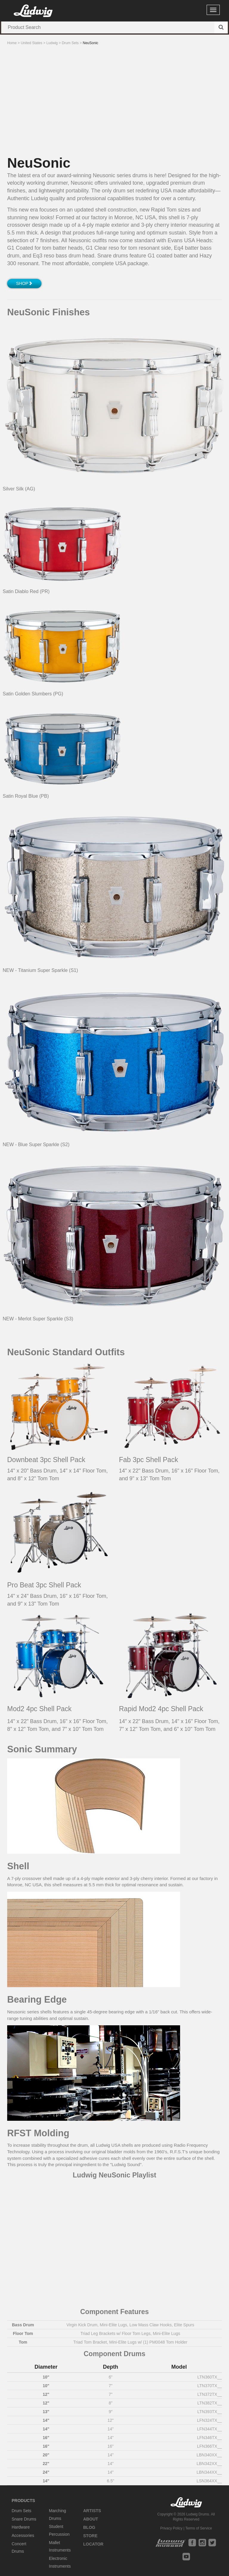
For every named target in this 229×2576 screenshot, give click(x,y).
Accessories (23, 2535)
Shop (24, 283)
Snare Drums (24, 2519)
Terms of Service (198, 2528)
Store (90, 2535)
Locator (93, 2544)
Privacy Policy (171, 2528)
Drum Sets (21, 2510)
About (90, 2519)
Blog (89, 2527)
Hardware (21, 2527)
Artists (92, 2510)
